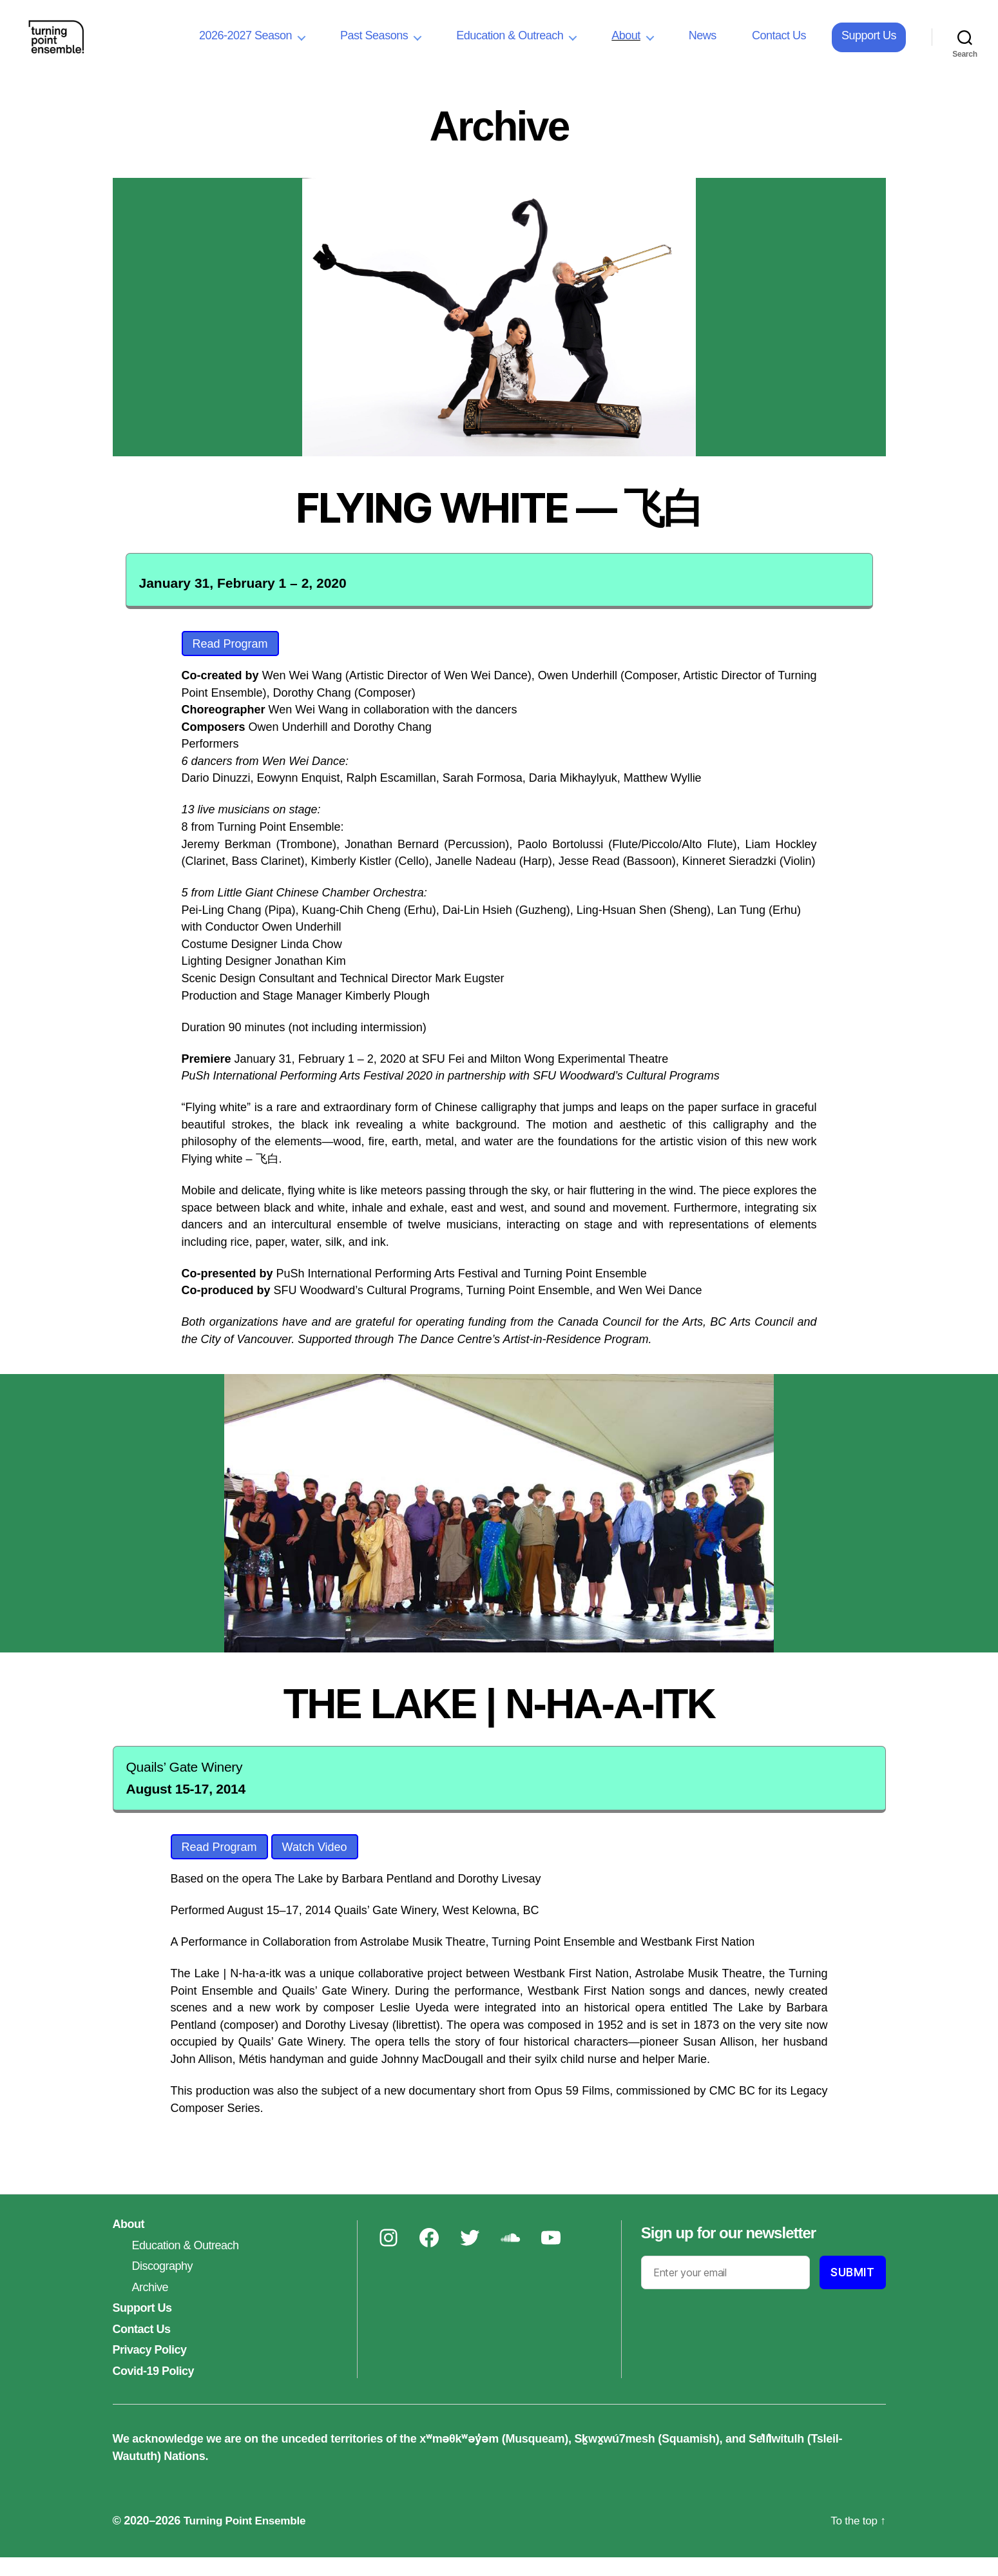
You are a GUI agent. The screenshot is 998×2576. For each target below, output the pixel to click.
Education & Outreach (509, 45)
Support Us (868, 45)
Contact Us (779, 45)
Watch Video (314, 1865)
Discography (162, 2284)
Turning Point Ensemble (248, 2539)
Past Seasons (374, 45)
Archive (150, 2306)
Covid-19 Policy (154, 2389)
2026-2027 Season (245, 45)
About (625, 45)
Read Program (230, 662)
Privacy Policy (150, 2368)
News (702, 45)
